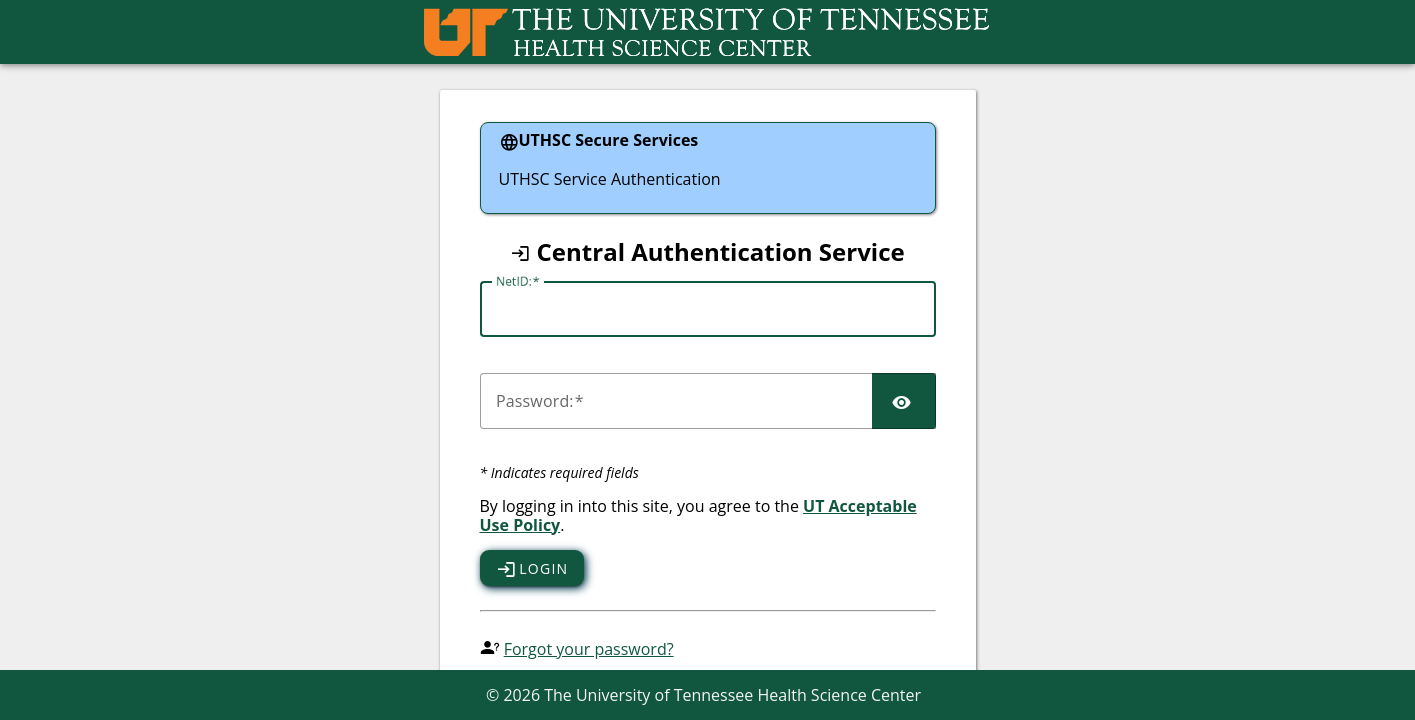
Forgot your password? (589, 649)
